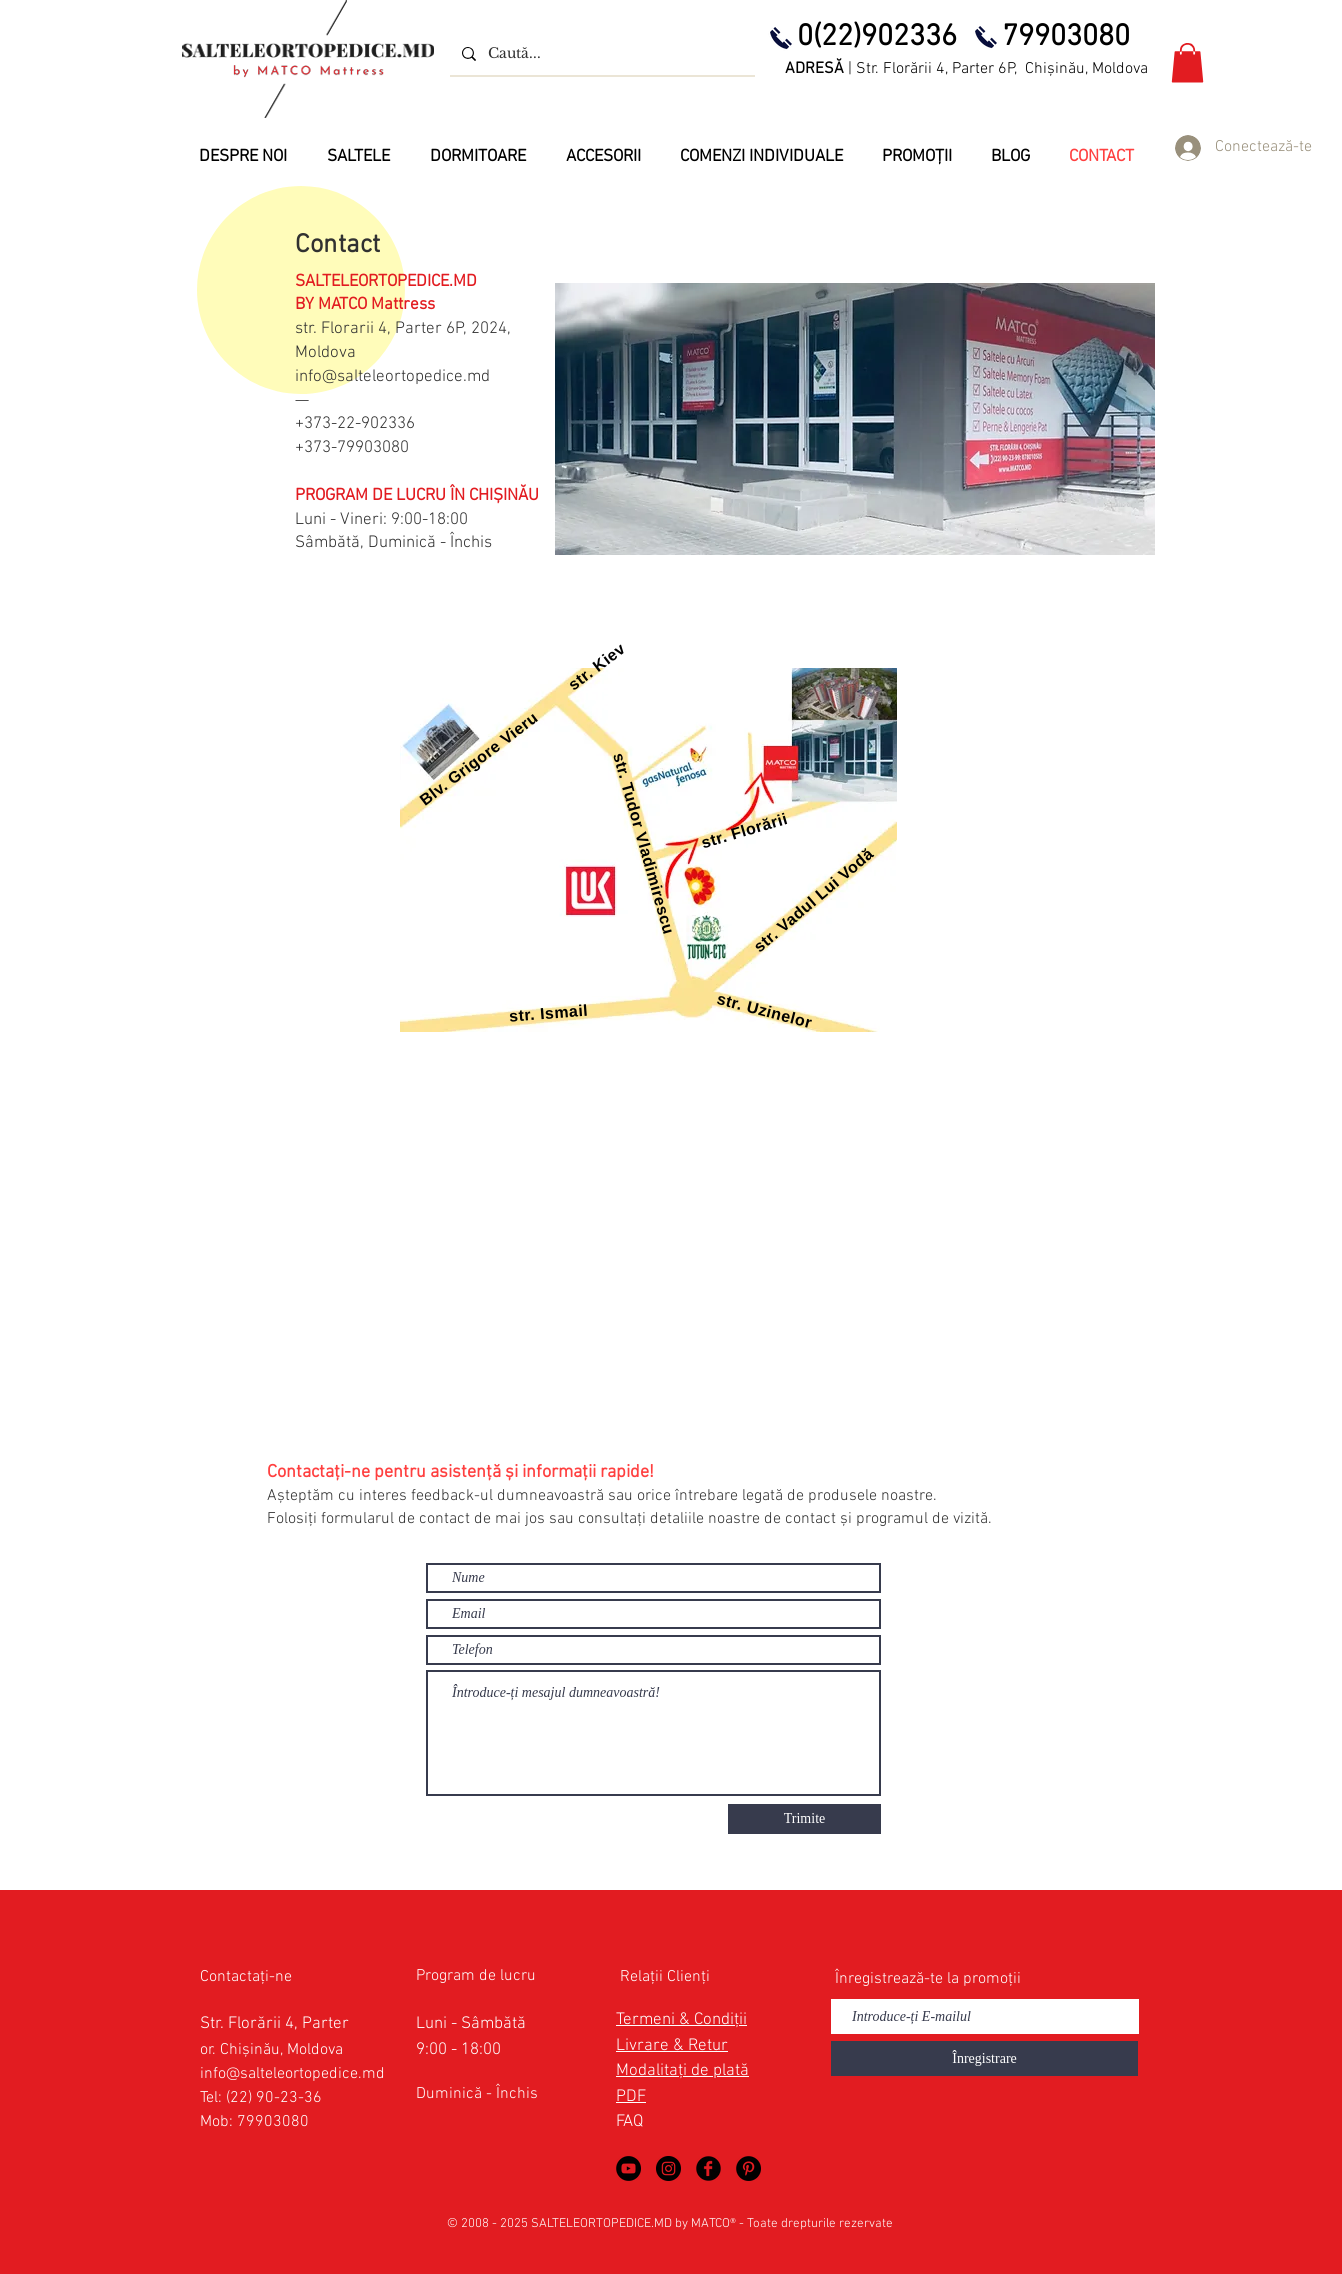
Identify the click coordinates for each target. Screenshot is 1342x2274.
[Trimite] (804, 1819)
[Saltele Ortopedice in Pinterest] (748, 2168)
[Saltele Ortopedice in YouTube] (628, 2168)
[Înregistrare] (984, 2058)
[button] (1187, 62)
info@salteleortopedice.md (392, 377)
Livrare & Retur (672, 2046)
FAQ (629, 2122)
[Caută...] (600, 53)
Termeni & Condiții (681, 2020)
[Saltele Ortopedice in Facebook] (708, 2168)
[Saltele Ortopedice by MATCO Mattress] (668, 2168)
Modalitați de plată (682, 2071)
